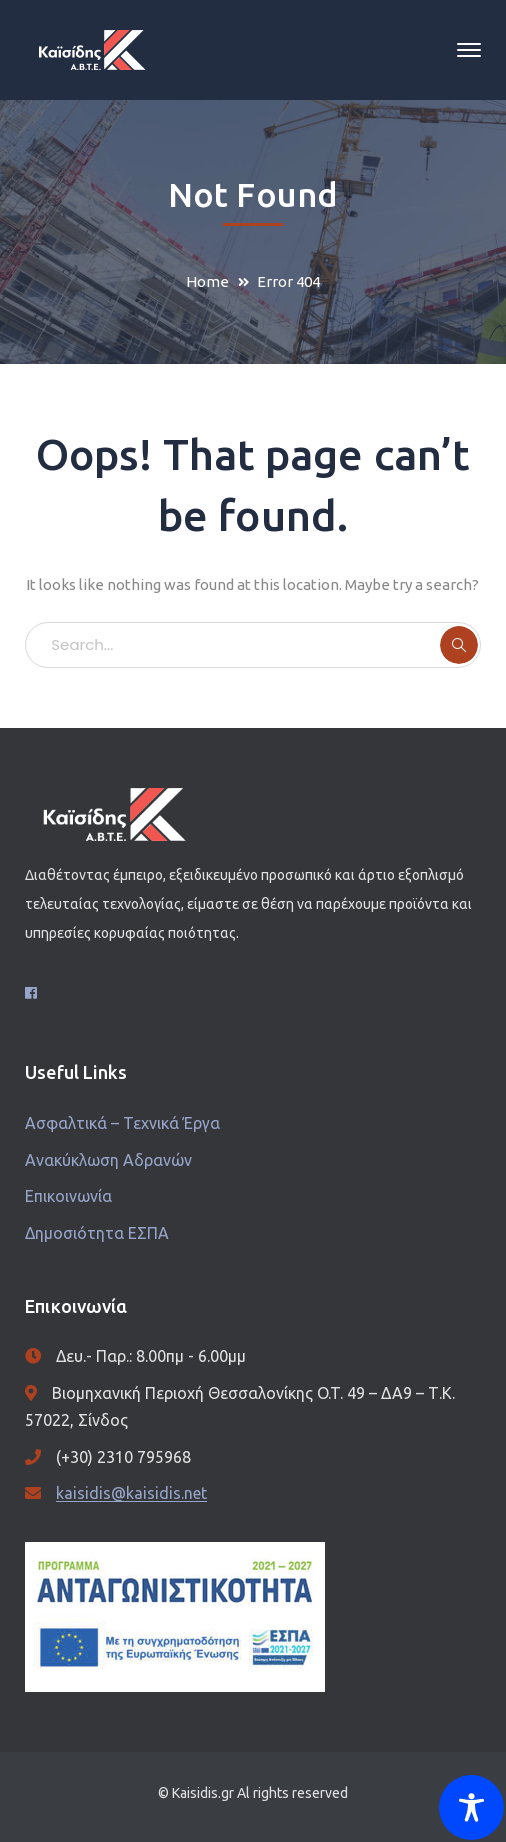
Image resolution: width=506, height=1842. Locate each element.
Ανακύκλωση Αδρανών (108, 1160)
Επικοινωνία (68, 1196)
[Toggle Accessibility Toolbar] (471, 1807)
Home (207, 281)
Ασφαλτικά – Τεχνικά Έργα (122, 1123)
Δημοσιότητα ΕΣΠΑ (97, 1233)
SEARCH (459, 645)
